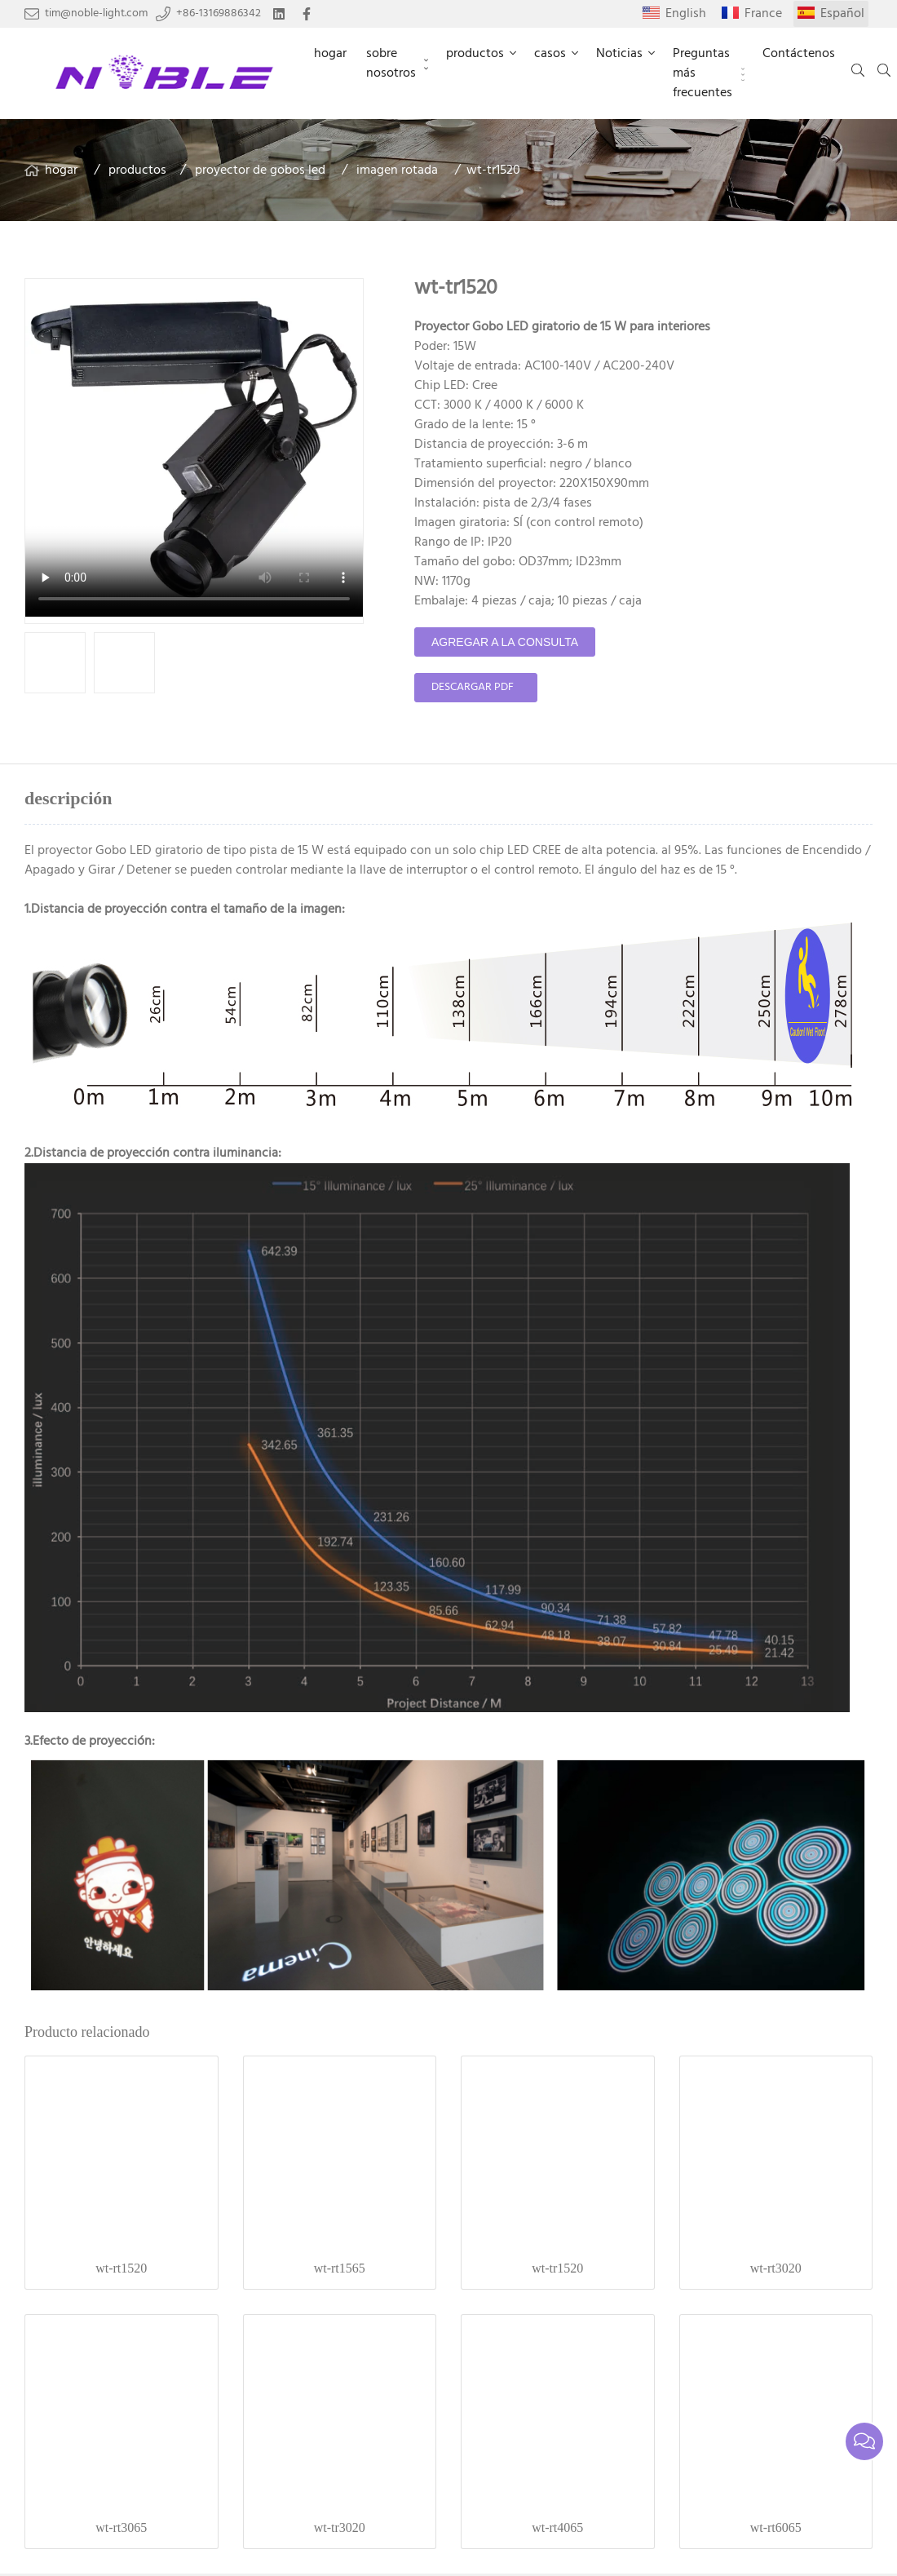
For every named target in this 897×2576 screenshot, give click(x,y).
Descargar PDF (472, 687)
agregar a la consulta (504, 641)
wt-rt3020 (776, 2268)
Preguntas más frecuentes (702, 73)
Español (842, 13)
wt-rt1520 (121, 2268)
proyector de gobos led (260, 170)
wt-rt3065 (121, 2527)
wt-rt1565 (339, 2268)
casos (550, 53)
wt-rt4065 (557, 2527)
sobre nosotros (391, 63)
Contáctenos (798, 53)
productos (475, 53)
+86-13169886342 (218, 14)
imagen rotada (397, 170)
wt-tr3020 (339, 2527)
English (685, 13)
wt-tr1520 (557, 2268)
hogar (330, 53)
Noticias (619, 53)
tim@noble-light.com (96, 14)
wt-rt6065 (776, 2527)
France (763, 13)
